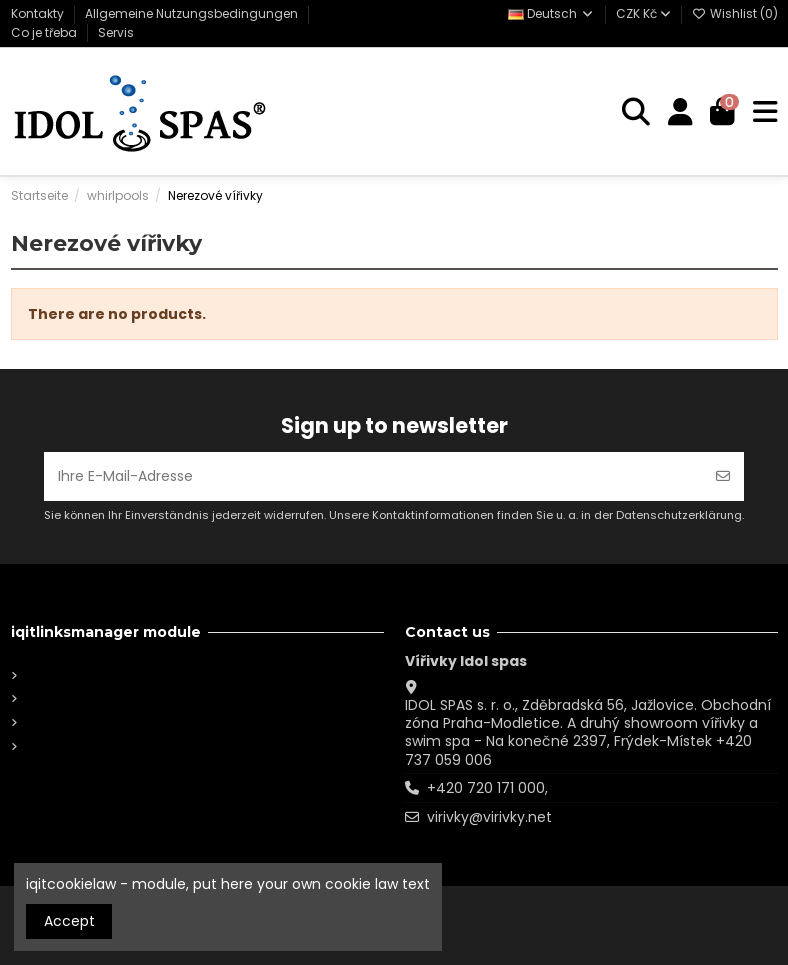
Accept (69, 921)
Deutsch (551, 13)
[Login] (680, 112)
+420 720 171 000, (487, 788)
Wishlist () (735, 13)
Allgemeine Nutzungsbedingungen (193, 13)
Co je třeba (45, 32)
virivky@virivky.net (489, 817)
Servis (116, 32)
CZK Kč (643, 13)
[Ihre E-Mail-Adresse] (373, 476)
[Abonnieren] (723, 476)
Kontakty (39, 13)
